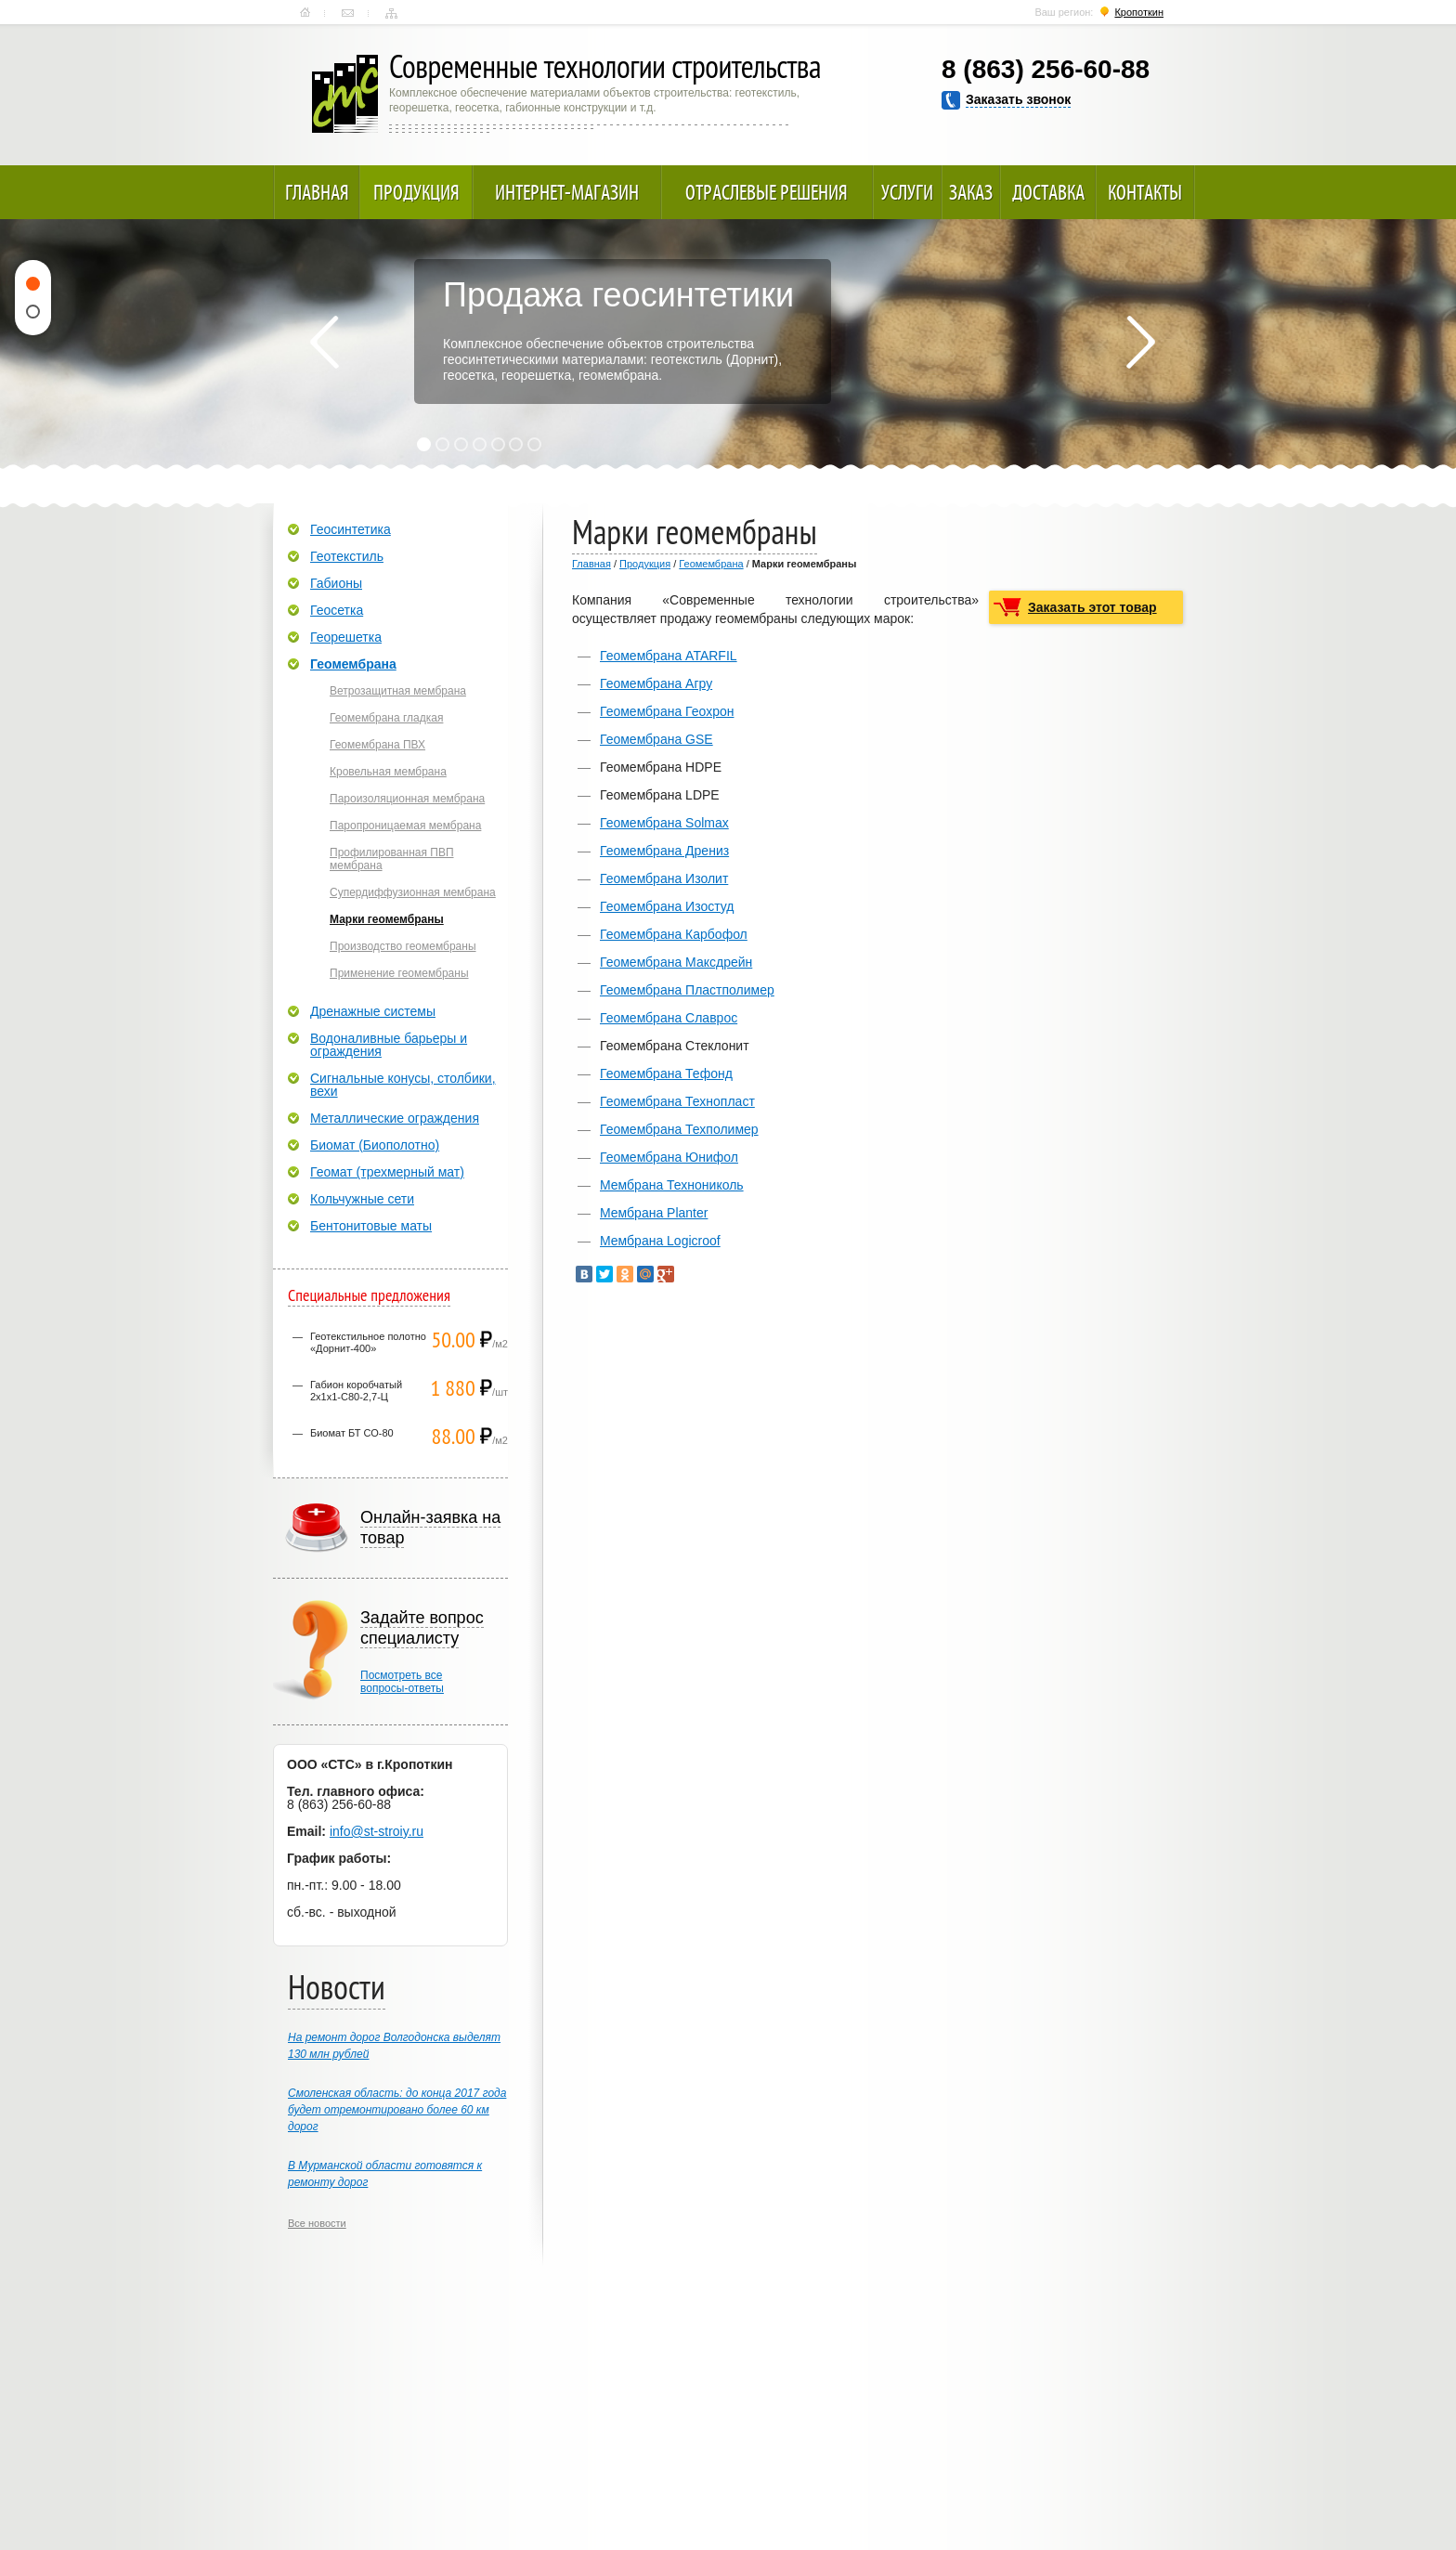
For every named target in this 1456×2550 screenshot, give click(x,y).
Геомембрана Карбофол (674, 934)
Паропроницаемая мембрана (405, 825)
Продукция (416, 192)
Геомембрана (711, 563)
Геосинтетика (350, 529)
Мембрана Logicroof (660, 1240)
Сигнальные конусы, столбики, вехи (403, 1085)
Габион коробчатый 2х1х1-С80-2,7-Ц (356, 1390)
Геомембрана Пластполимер (687, 989)
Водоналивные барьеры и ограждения (388, 1045)
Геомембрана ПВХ (377, 744)
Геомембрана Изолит (664, 878)
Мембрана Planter (654, 1212)
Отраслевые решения (766, 192)
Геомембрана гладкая (386, 717)
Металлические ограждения (394, 1118)
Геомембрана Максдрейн (676, 962)
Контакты (348, 13)
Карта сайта (391, 13)
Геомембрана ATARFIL (668, 655)
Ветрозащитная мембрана (398, 690)
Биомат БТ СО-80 (352, 1432)
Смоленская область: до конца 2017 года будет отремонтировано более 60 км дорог (397, 2110)
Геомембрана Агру (656, 683)
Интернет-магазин (567, 192)
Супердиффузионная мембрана (413, 892)
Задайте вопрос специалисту (422, 1627)
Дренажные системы (373, 1011)
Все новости (317, 2223)
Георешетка (346, 637)
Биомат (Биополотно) (374, 1144)
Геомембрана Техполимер (679, 1129)
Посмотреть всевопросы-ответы (402, 1682)
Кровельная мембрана (388, 771)
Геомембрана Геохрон (667, 711)
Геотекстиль (347, 556)
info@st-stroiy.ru (376, 1831)
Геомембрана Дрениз (664, 850)
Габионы (336, 583)
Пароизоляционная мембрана (407, 798)
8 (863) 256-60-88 (1046, 69)
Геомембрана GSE (656, 739)
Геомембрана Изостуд (667, 906)
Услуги (907, 192)
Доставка (1048, 192)
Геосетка (336, 610)
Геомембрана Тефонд (666, 1073)
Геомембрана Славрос (668, 1017)
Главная (305, 13)
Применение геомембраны (399, 973)
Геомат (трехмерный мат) (387, 1171)
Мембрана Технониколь (672, 1184)
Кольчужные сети (362, 1198)
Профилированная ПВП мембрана (392, 859)
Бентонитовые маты (371, 1225)
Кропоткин (1139, 12)
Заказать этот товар (1092, 607)
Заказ (971, 192)
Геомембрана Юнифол (669, 1157)
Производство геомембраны (403, 946)
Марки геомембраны (387, 919)
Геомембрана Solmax (664, 822)
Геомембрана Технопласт (677, 1101)
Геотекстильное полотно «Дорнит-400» (368, 1342)
